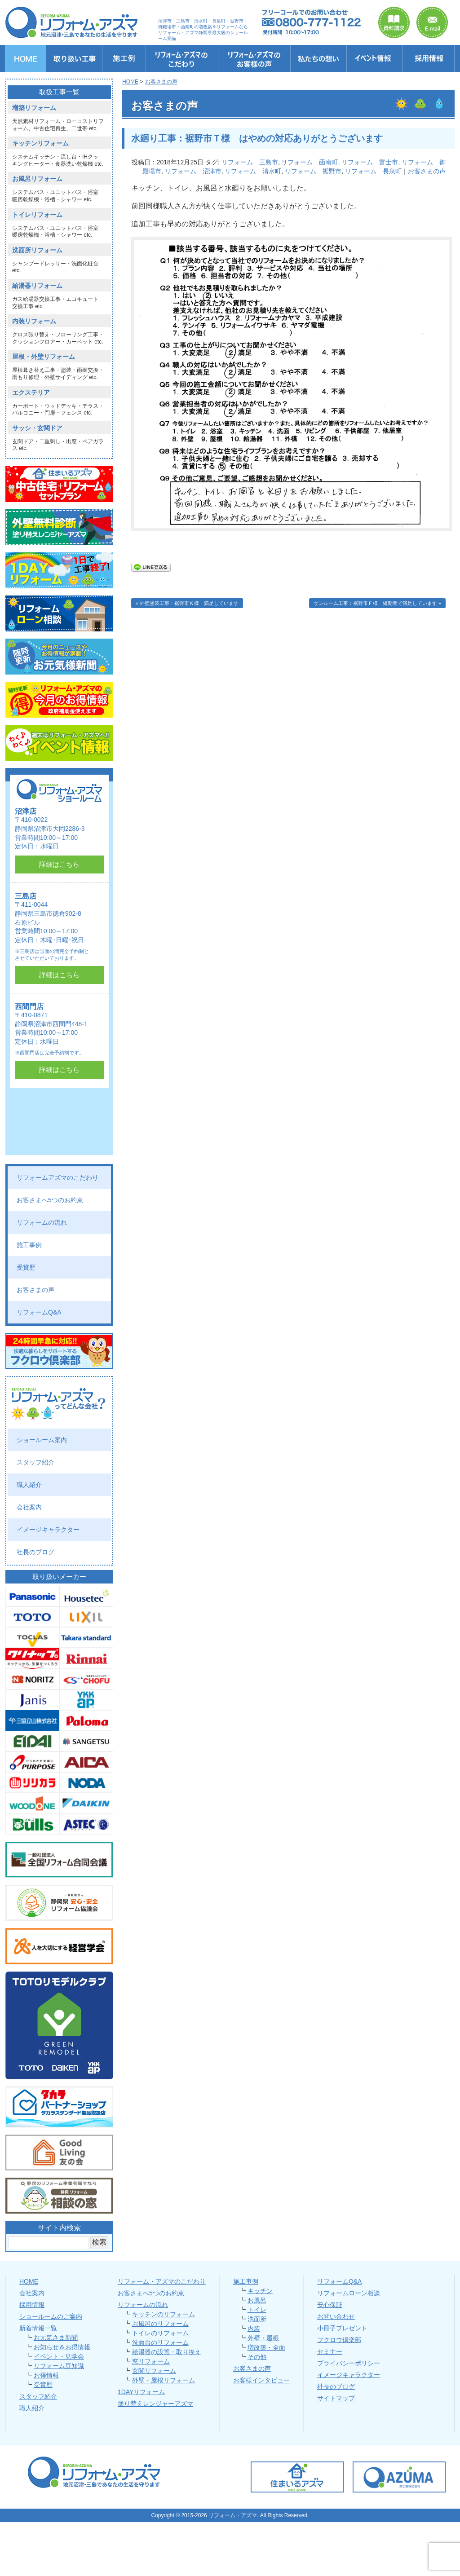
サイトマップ (336, 2398)
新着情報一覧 (38, 2328)
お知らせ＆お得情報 (62, 2347)
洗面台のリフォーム (160, 2342)
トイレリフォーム (37, 215)
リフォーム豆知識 (59, 2365)
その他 (257, 2356)
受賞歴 (26, 1267)
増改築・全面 (266, 2347)
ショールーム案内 (42, 1439)
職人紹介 (29, 1484)
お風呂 (257, 2300)
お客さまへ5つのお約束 (50, 1200)
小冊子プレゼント (342, 2328)
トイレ (257, 2309)
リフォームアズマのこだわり (57, 1177)
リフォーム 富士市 (369, 162)
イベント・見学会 (59, 2356)
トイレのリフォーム (160, 2333)
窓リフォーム (151, 2361)
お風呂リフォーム (37, 179)
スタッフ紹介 (35, 1462)
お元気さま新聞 (56, 2337)
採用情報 (31, 2304)
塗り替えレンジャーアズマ (155, 2403)
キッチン (260, 2290)
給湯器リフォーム (37, 285)
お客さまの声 (427, 171)
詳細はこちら (59, 864)
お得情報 (46, 2375)
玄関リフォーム (154, 2370)
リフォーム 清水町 (253, 171)
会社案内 (29, 1507)
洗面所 (257, 2319)
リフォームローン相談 (348, 2293)
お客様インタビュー (261, 2380)
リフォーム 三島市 (249, 162)
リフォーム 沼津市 (193, 171)
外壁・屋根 (263, 2338)
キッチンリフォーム (40, 143)
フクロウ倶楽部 (339, 2339)
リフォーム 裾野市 (313, 171)
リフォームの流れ (42, 1222)
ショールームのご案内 (50, 2316)
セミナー (329, 2351)
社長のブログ (35, 1552)
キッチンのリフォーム (163, 2314)
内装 (254, 2328)
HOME (28, 2281)
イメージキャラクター (48, 1529)
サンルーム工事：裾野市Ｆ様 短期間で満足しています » (377, 603)
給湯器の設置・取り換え (166, 2351)
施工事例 (29, 1244)
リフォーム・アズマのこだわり (162, 2281)
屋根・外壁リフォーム (43, 356)
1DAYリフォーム (141, 2391)
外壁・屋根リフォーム (163, 2380)
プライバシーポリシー (348, 2363)
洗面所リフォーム (37, 250)
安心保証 (329, 2304)
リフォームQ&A (39, 1312)
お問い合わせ (336, 2316)
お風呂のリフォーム (160, 2323)
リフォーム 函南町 (309, 162)
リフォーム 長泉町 (373, 171)
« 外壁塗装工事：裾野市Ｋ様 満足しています (187, 603)
